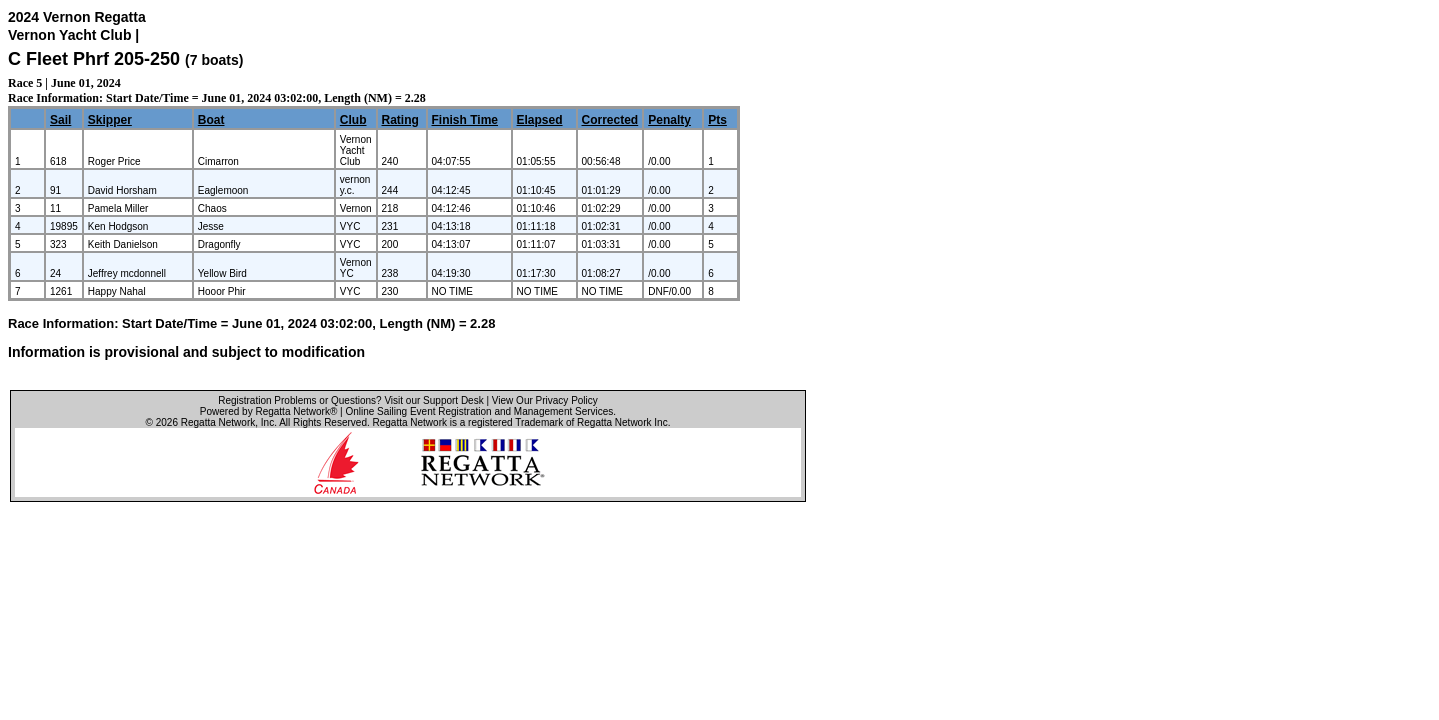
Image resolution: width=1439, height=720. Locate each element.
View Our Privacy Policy (545, 400)
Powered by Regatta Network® (268, 411)
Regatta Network (218, 422)
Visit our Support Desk (433, 400)
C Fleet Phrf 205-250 (94, 59)
